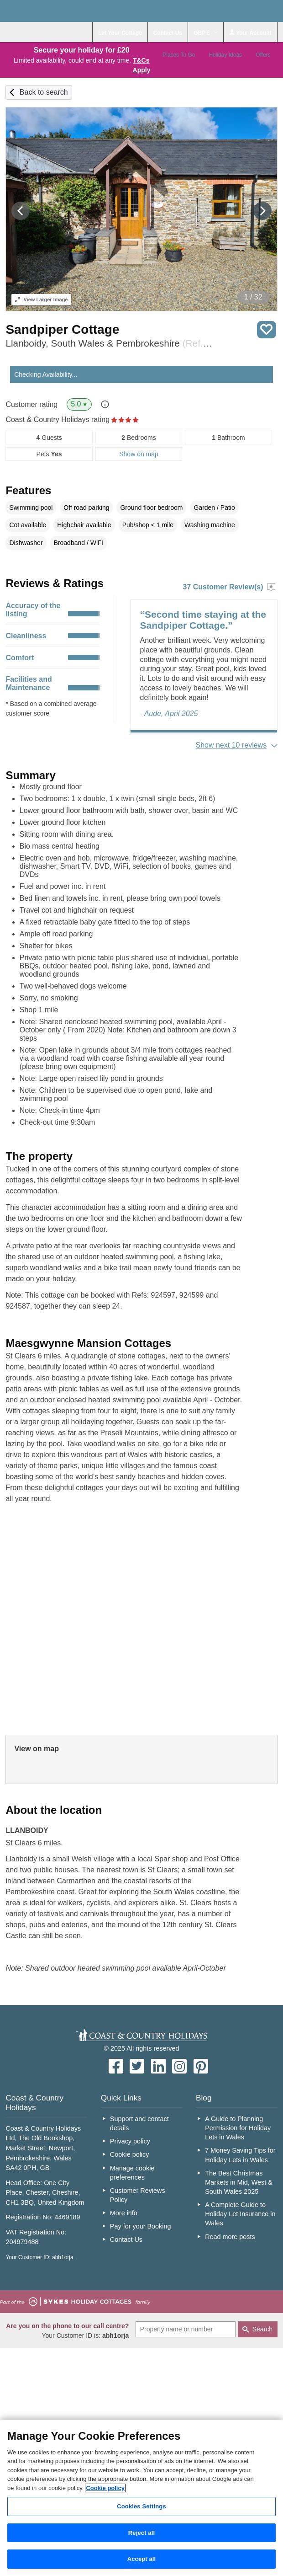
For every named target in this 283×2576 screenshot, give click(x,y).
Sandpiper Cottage (62, 329)
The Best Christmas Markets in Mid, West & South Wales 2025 (239, 2182)
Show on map (138, 454)
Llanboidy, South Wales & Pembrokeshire (110, 343)
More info (123, 2213)
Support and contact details (139, 2123)
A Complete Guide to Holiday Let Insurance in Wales (240, 2214)
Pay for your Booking (140, 2226)
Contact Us (126, 2239)
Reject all (141, 2532)
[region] (141, 2498)
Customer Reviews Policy (137, 2195)
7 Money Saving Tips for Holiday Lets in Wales (240, 2155)
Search (262, 2329)
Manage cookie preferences (132, 2172)
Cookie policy (129, 2154)
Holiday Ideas (225, 55)
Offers (263, 55)
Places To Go (178, 55)
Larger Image (41, 299)
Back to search (44, 92)
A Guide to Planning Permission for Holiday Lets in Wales (238, 2128)
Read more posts (230, 2236)
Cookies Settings (141, 2506)
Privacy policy (130, 2141)
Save (266, 330)
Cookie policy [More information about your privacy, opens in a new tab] (105, 2488)
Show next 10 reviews (231, 745)
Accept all (141, 2558)
